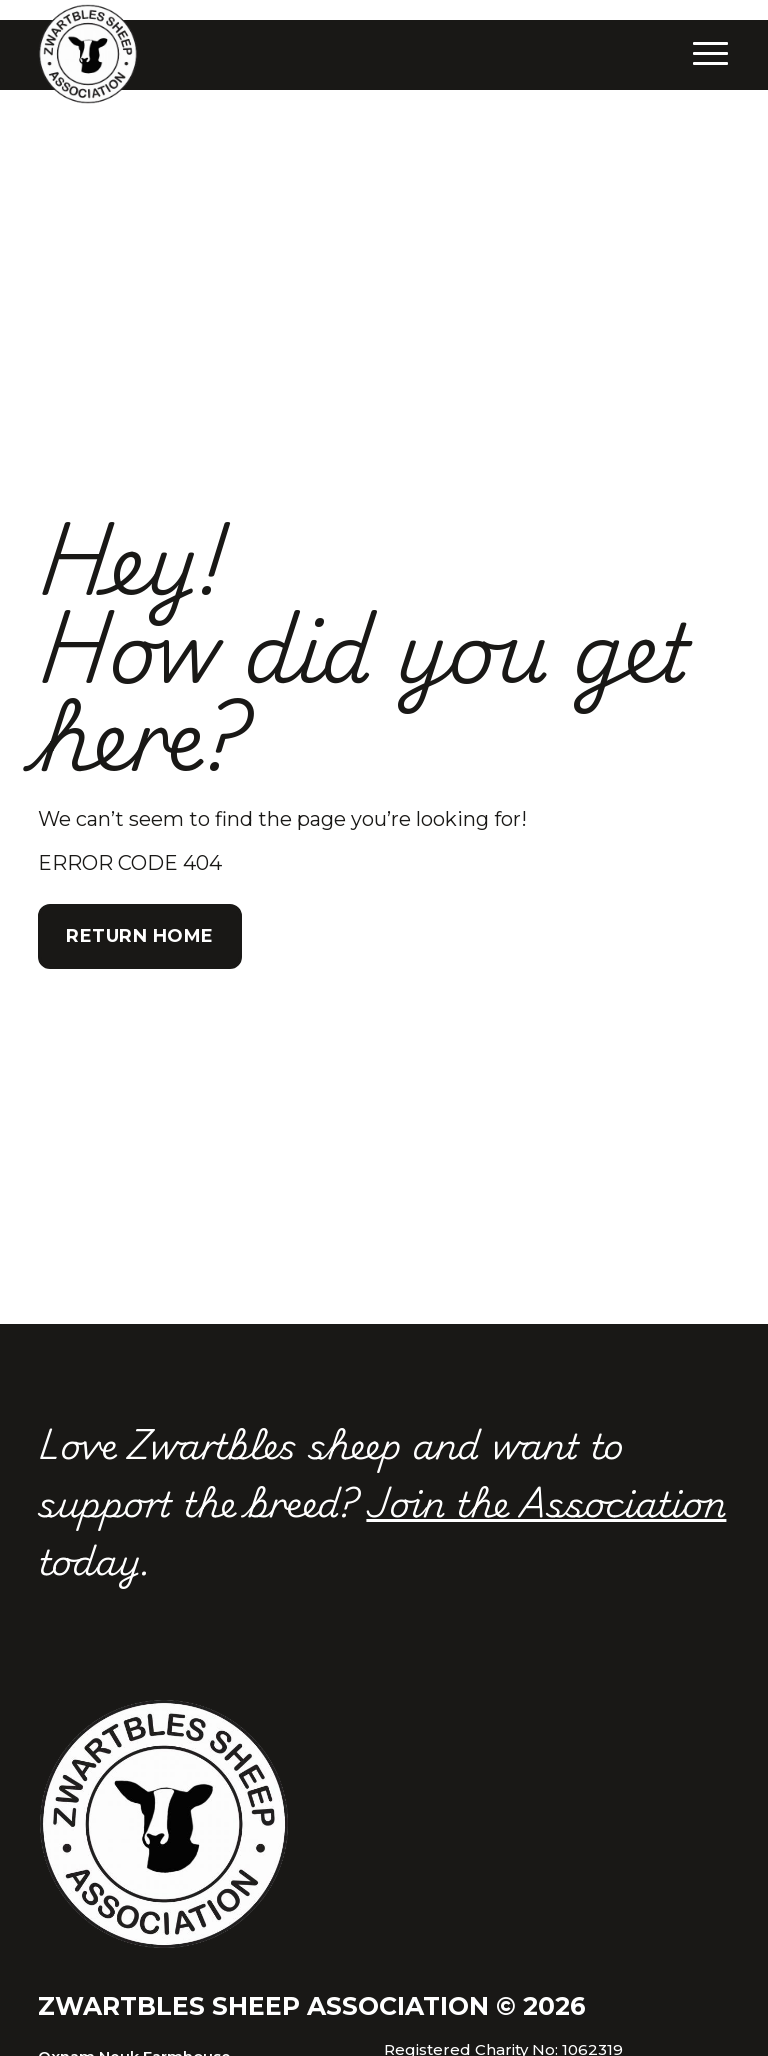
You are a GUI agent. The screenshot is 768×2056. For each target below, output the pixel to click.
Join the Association (546, 1501)
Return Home (140, 936)
